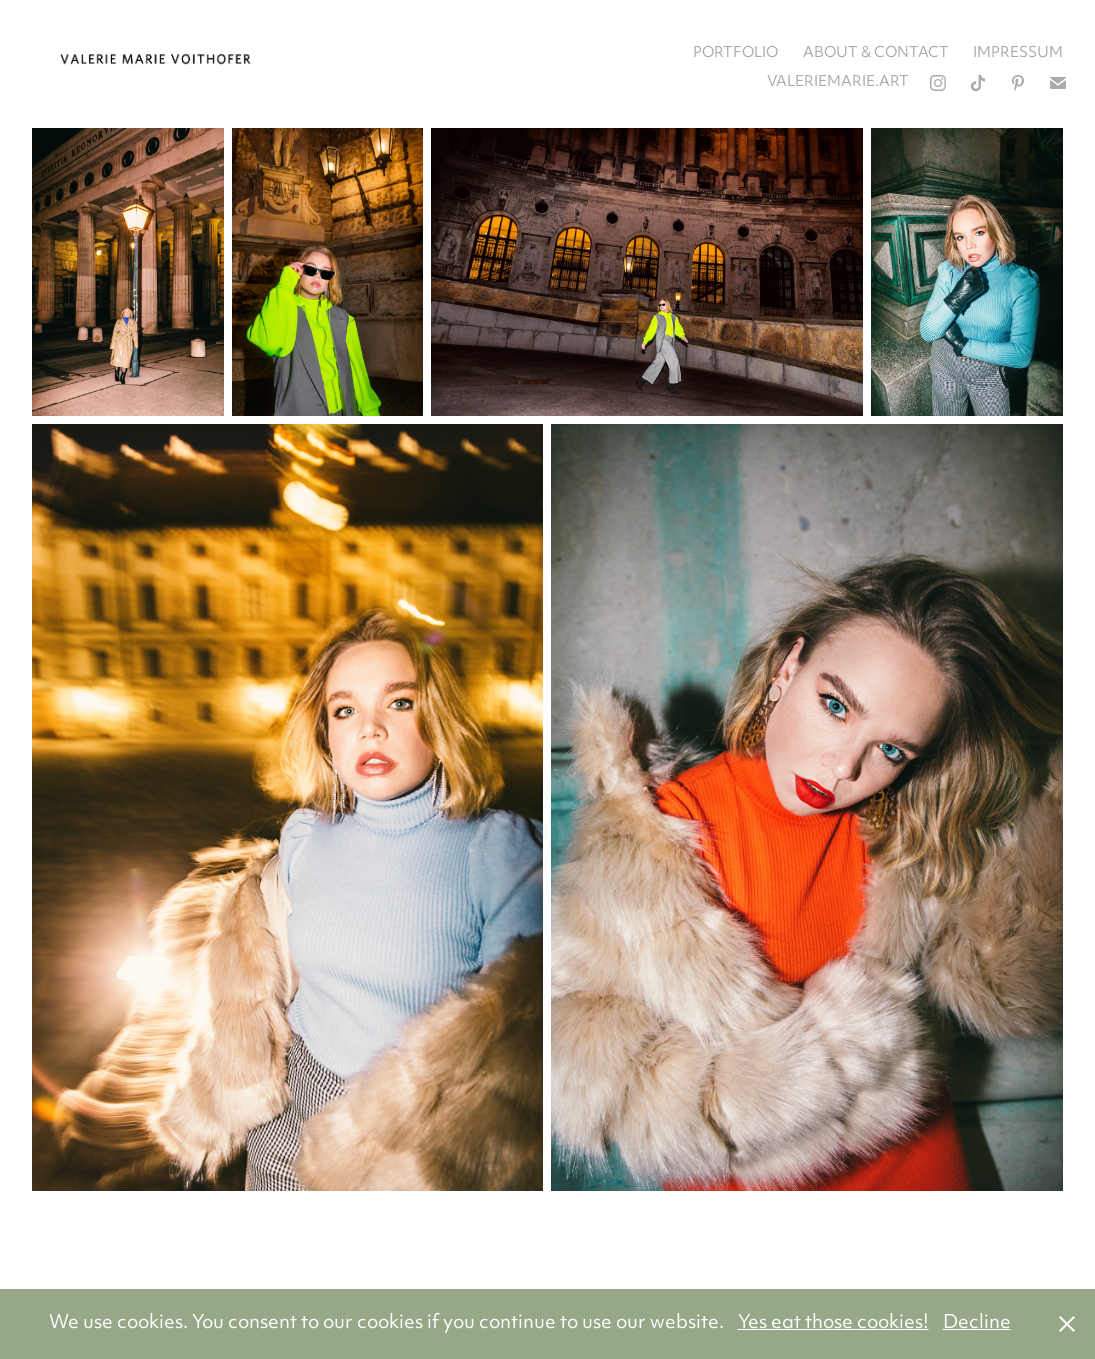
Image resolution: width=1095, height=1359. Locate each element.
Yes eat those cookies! (833, 1323)
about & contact (876, 53)
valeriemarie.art (838, 82)
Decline (977, 1323)
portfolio (735, 53)
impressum (1018, 53)
